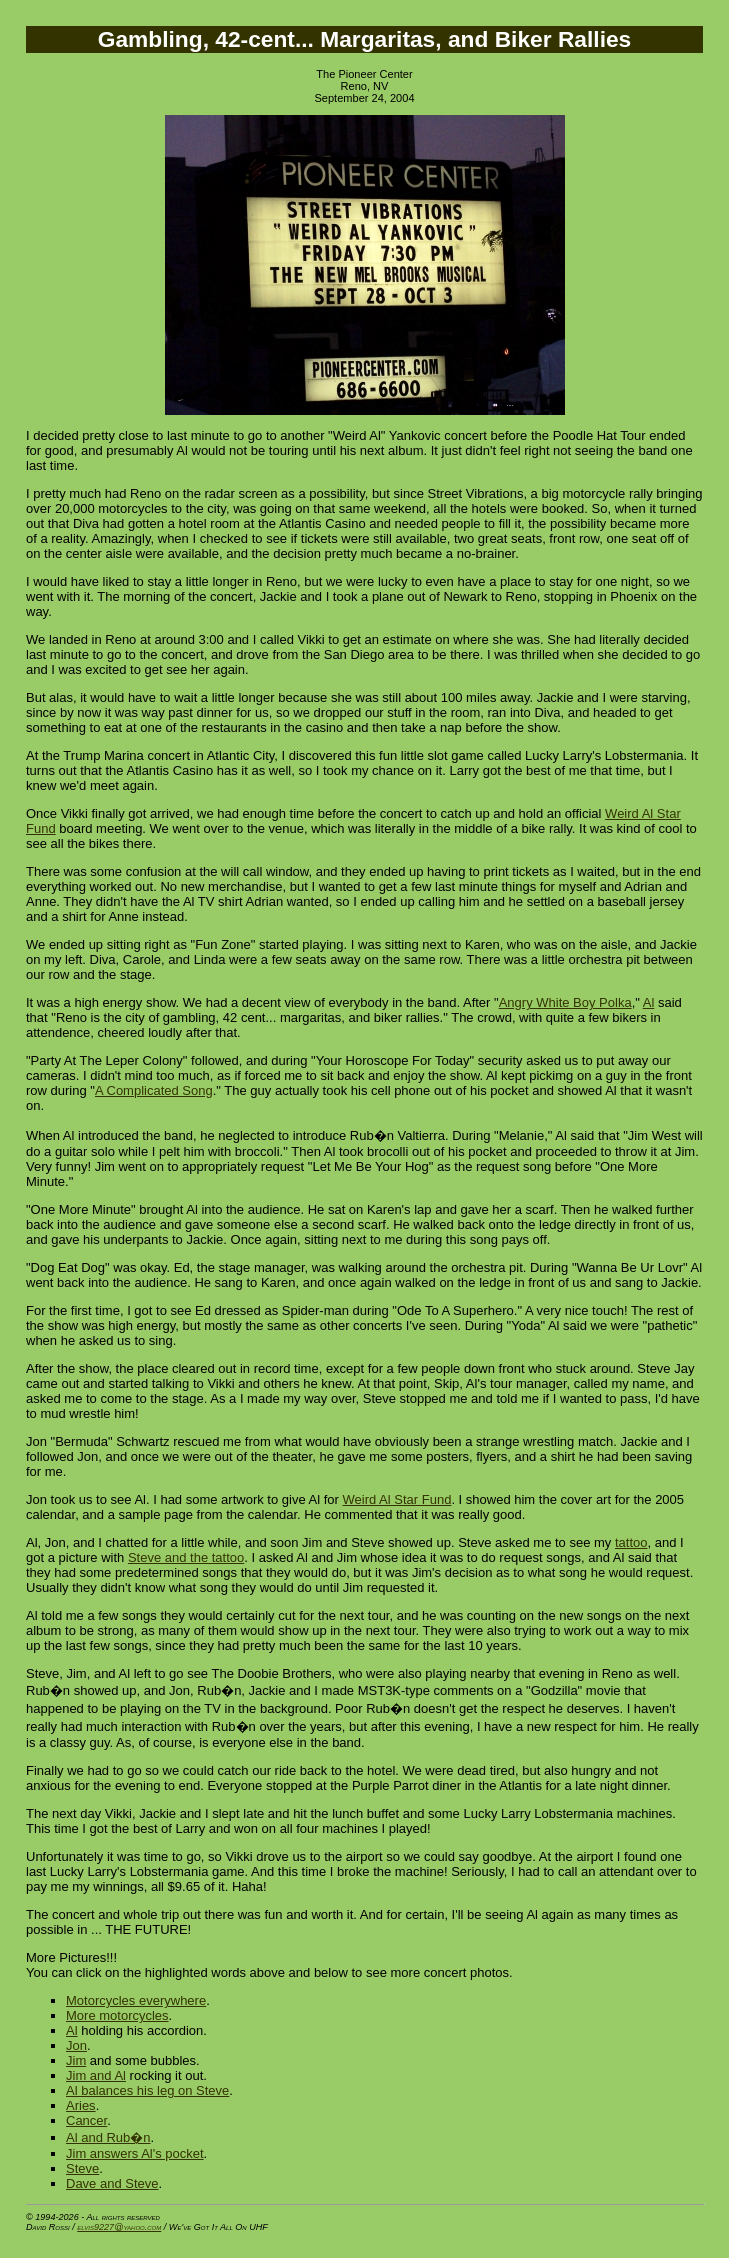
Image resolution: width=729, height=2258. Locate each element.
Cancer (86, 2120)
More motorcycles (117, 2015)
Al (649, 1002)
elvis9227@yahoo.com (119, 2227)
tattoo (631, 1542)
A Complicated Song (154, 1090)
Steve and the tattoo (186, 1557)
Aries (81, 2105)
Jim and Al (96, 2075)
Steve (82, 2168)
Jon (76, 2045)
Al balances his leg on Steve (147, 2090)
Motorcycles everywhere (136, 2000)
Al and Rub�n (108, 2137)
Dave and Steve (112, 2183)
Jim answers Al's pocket (135, 2153)
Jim (76, 2060)
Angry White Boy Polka (565, 1002)
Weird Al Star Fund (397, 1499)
